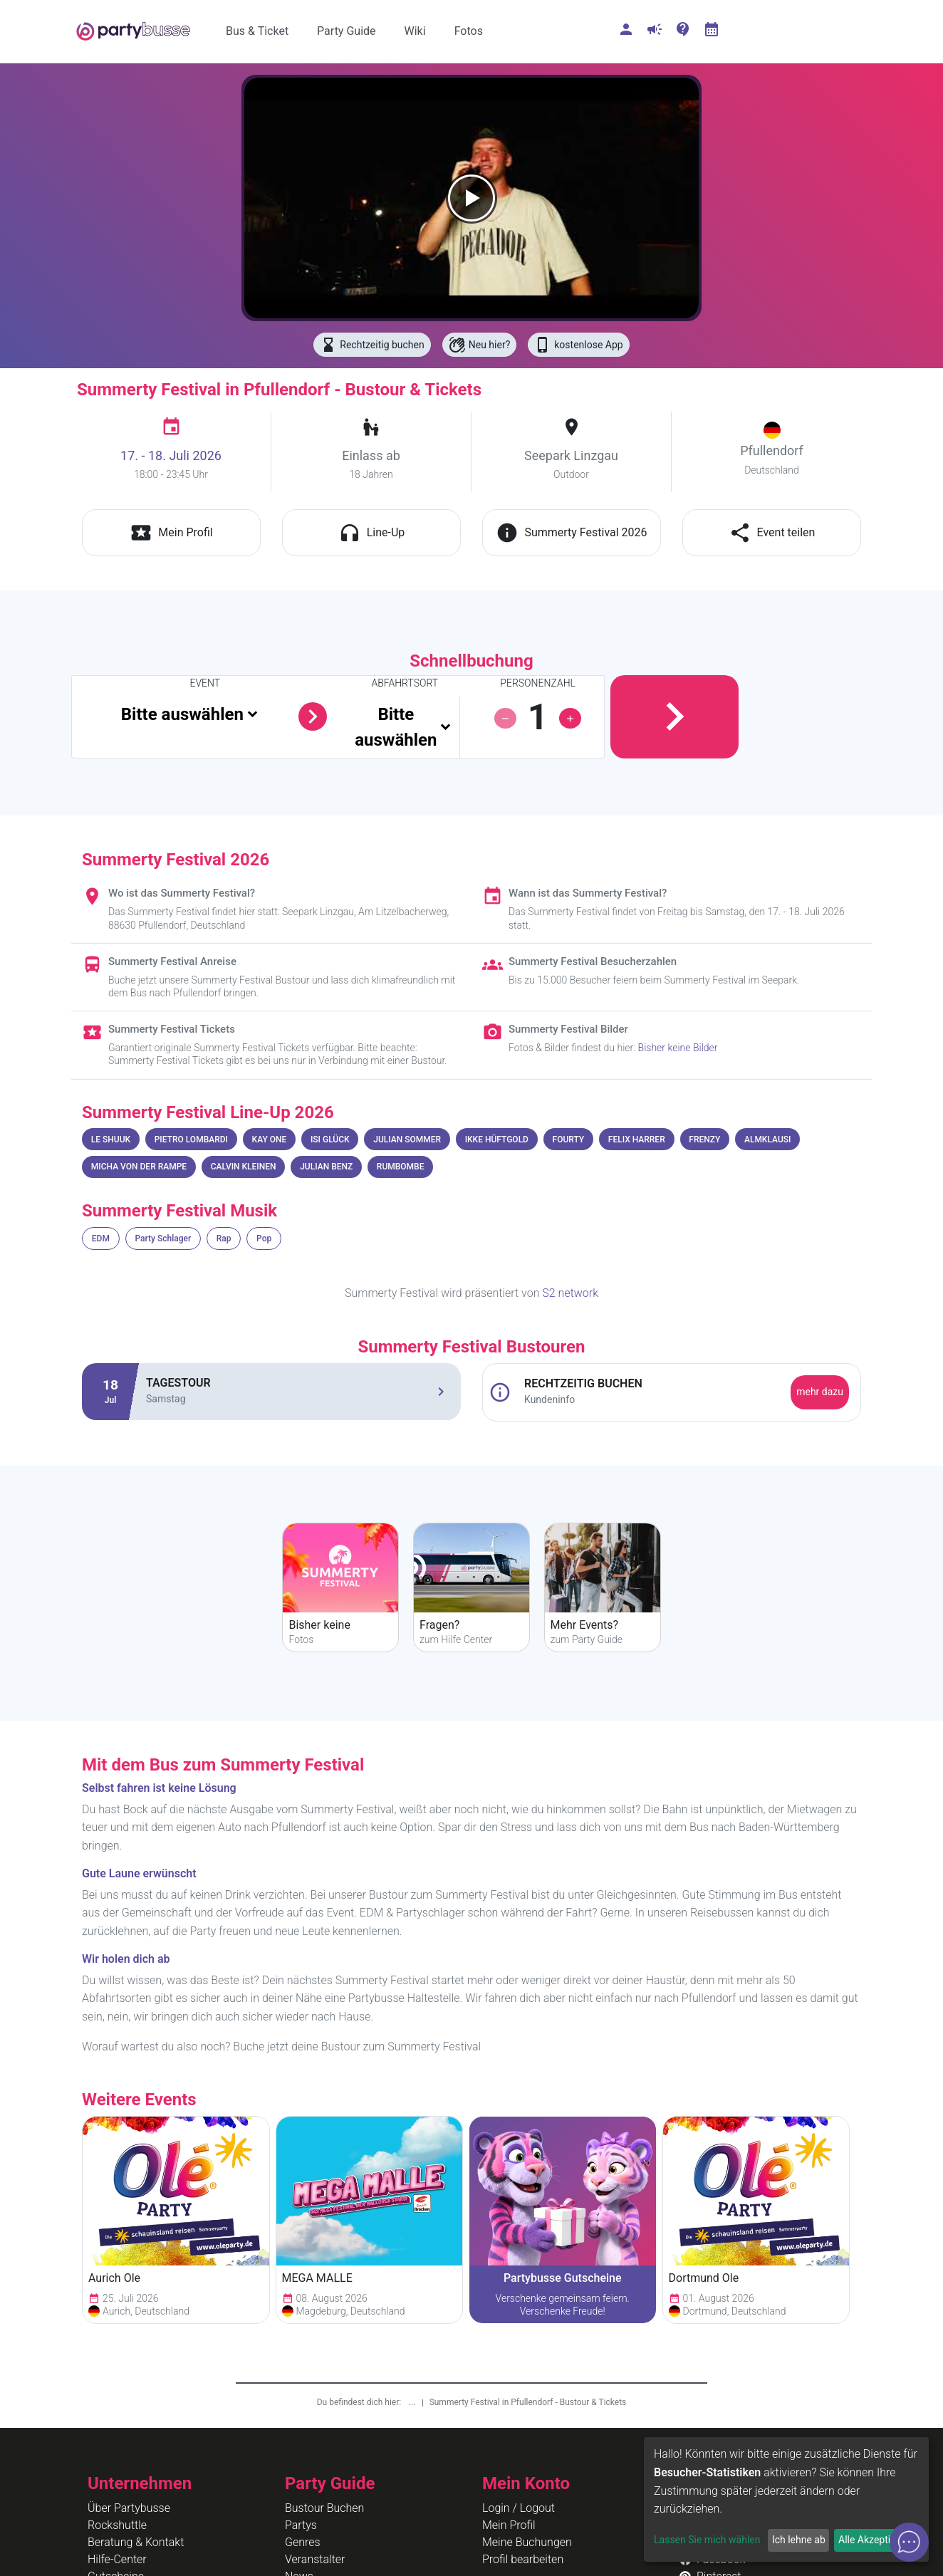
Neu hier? (480, 344)
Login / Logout (518, 2508)
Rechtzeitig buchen (372, 344)
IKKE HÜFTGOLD (496, 1139)
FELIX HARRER (636, 1139)
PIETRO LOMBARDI (191, 1139)
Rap (224, 1238)
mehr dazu (819, 1391)
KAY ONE (269, 1139)
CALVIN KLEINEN (243, 1167)
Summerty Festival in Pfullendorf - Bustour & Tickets (528, 2402)
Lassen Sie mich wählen (707, 2539)
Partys (301, 2525)
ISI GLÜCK (330, 1139)
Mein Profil (509, 2525)
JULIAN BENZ (326, 1167)
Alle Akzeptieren (874, 2539)
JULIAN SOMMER (407, 1139)
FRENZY (704, 1139)
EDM (101, 1238)
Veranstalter (315, 2559)
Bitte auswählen (182, 714)
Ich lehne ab (798, 2539)
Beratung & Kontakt (136, 2542)
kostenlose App (578, 344)
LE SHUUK (110, 1139)
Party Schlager (163, 1238)
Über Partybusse (129, 2508)
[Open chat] (909, 2542)
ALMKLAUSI (767, 1139)
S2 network (570, 1293)
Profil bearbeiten (522, 2559)
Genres (303, 2542)
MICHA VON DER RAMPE (139, 1167)
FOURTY (569, 1139)
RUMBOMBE (400, 1167)
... (413, 2402)
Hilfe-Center (117, 2559)
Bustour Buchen (324, 2508)
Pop (263, 1238)
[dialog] (786, 2499)
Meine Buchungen (527, 2542)
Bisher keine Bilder (678, 1047)
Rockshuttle (117, 2525)
